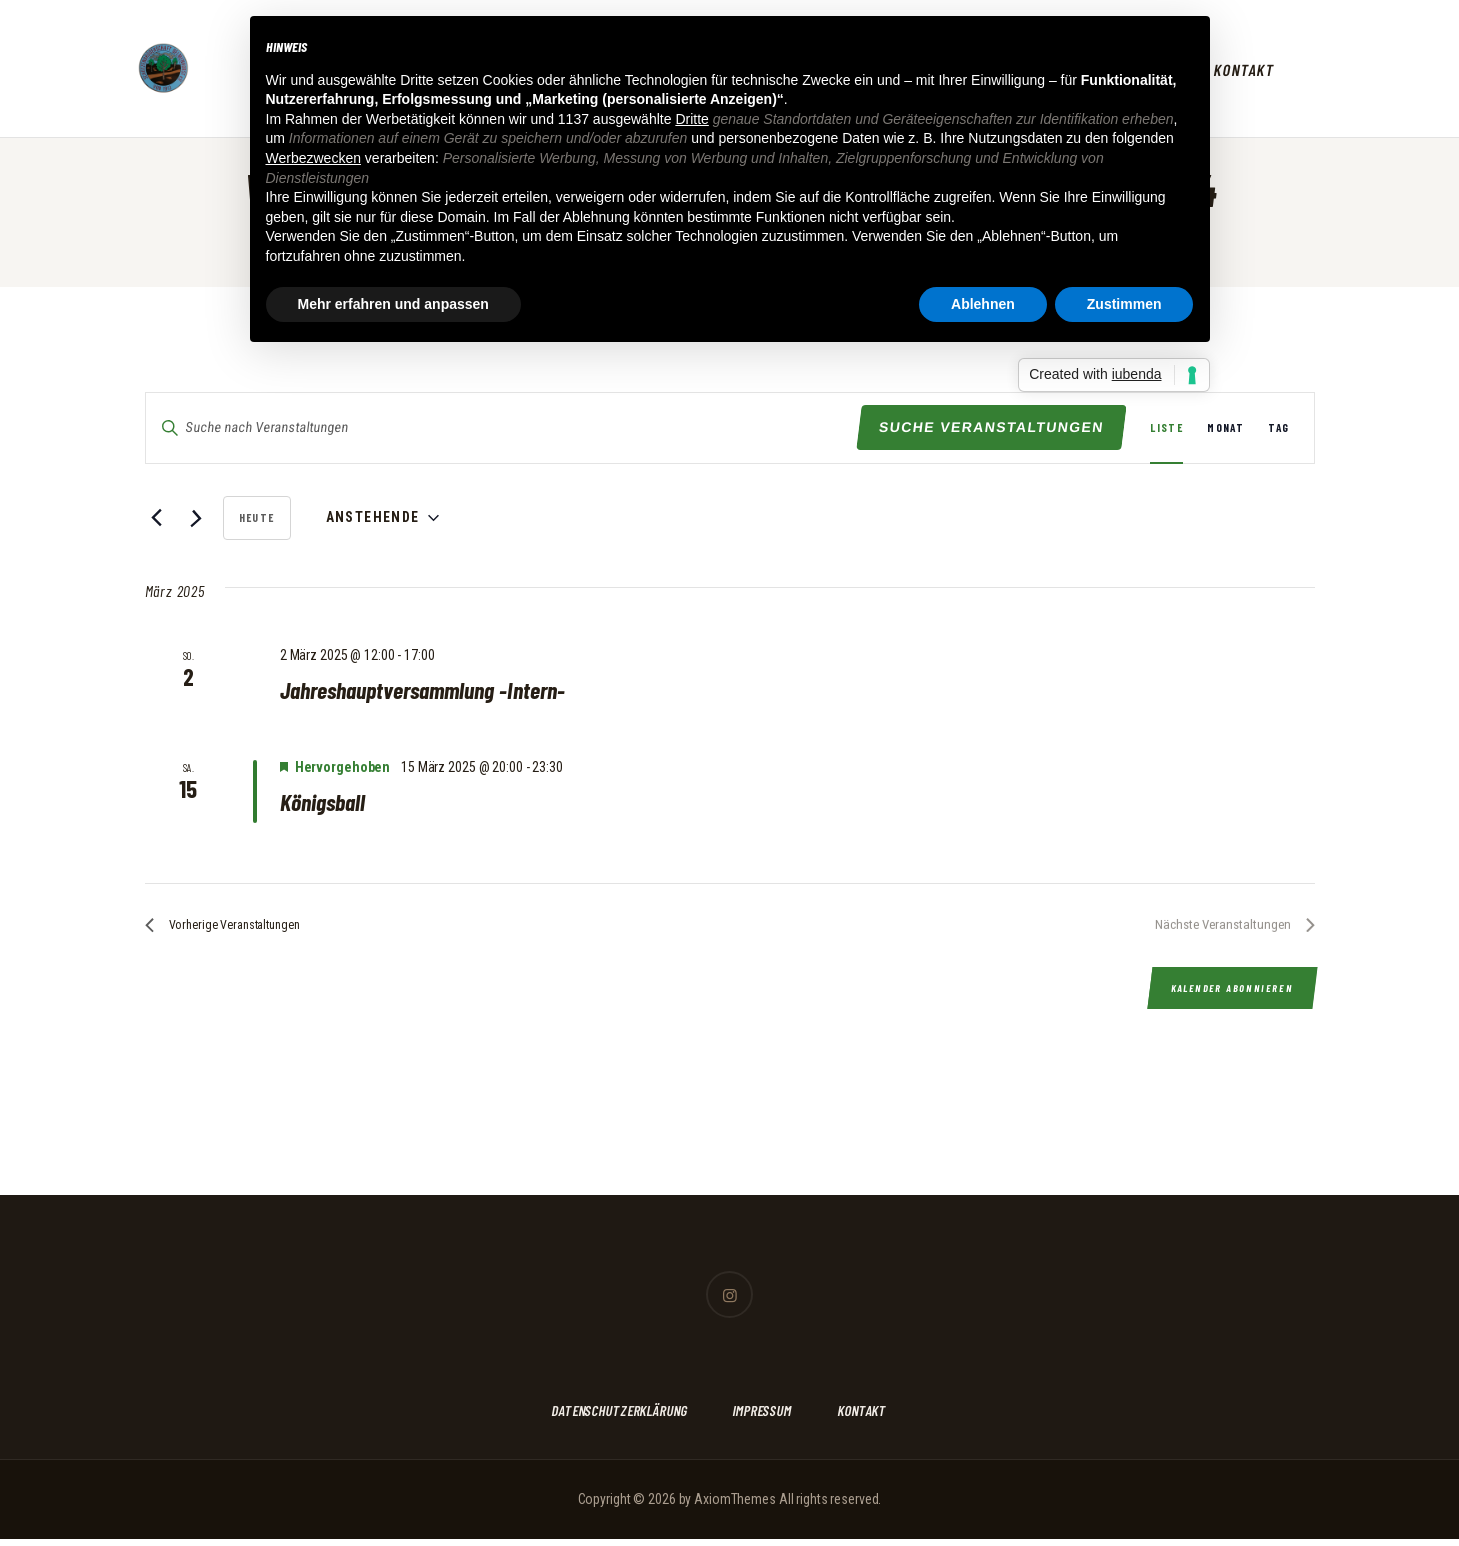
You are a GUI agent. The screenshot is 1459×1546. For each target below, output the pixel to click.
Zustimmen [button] (1124, 304)
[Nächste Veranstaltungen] (195, 518)
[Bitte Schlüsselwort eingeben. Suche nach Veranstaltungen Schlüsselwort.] (503, 427)
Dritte (691, 119)
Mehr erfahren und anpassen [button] (393, 304)
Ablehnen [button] (983, 304)
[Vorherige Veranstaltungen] (157, 518)
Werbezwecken (313, 158)
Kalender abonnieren (1230, 997)
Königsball (326, 803)
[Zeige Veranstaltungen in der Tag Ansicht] (1278, 428)
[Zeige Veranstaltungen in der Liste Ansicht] (1166, 428)
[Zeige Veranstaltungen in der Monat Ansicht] (1225, 428)
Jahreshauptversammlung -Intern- (434, 690)
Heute (257, 517)
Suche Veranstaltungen (991, 427)
